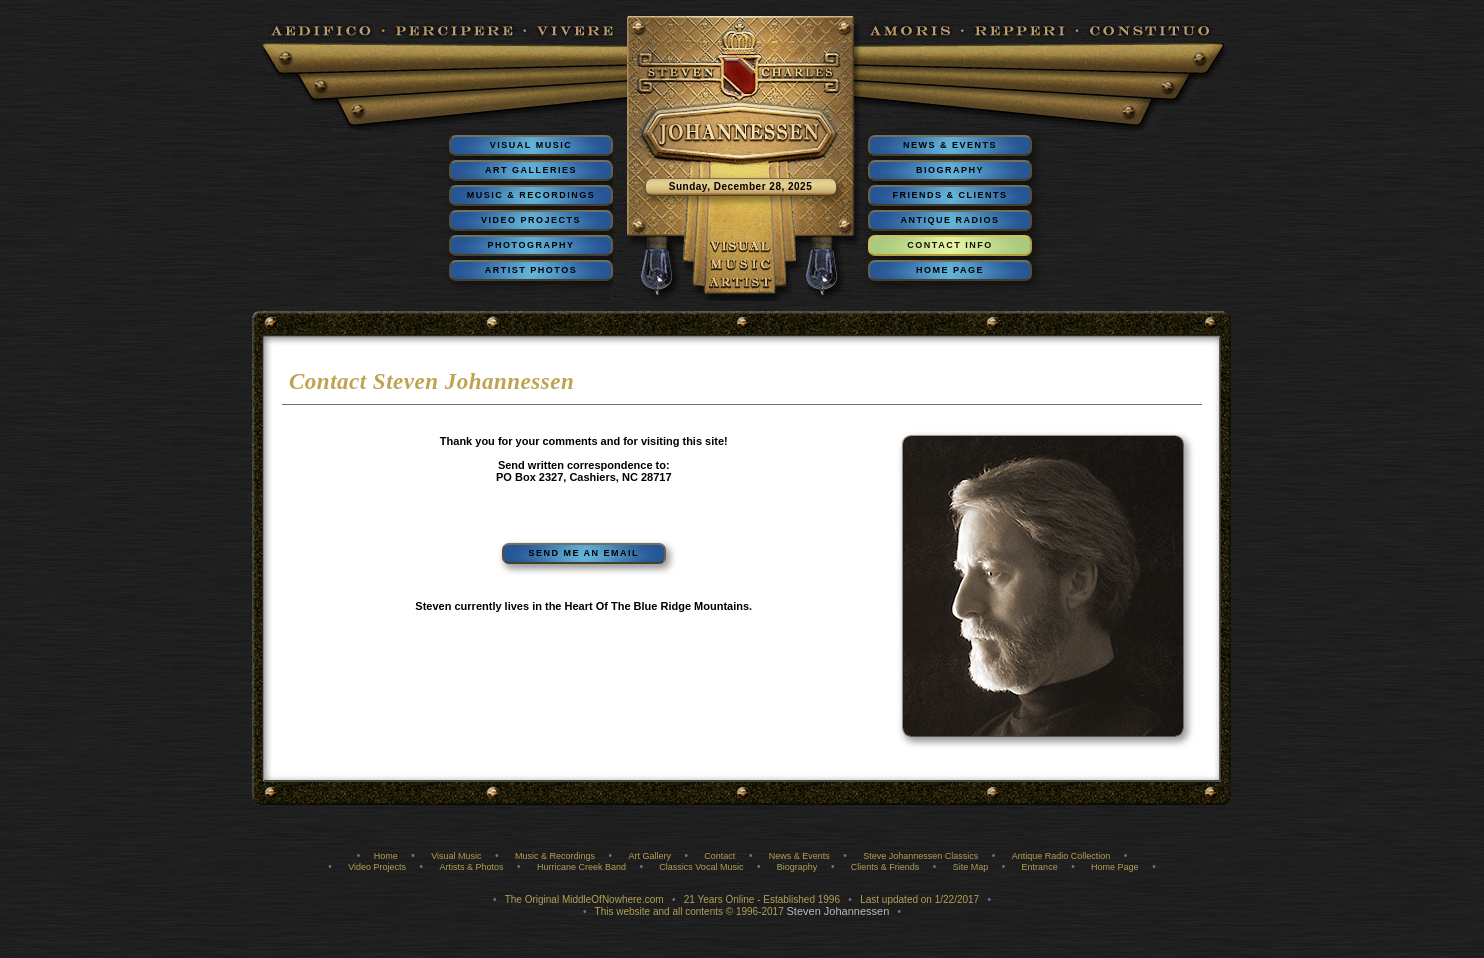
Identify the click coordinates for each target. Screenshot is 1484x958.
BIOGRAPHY (950, 170)
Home (386, 856)
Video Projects (377, 867)
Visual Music (456, 856)
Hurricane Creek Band (581, 867)
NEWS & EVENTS (950, 145)
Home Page (1115, 867)
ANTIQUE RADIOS (949, 220)
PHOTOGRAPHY (531, 245)
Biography (797, 867)
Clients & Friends (885, 867)
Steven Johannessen (838, 911)
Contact (719, 856)
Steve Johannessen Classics (920, 856)
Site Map (971, 867)
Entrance (1040, 867)
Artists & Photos (471, 867)
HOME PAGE (950, 270)
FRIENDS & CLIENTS (949, 195)
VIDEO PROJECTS (531, 220)
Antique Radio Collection (1061, 856)
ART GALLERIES (531, 170)
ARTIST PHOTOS (531, 270)
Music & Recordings (555, 856)
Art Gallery (649, 856)
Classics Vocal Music (701, 867)
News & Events (799, 856)
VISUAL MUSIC (531, 145)
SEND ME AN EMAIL (583, 553)
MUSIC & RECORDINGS (531, 195)
